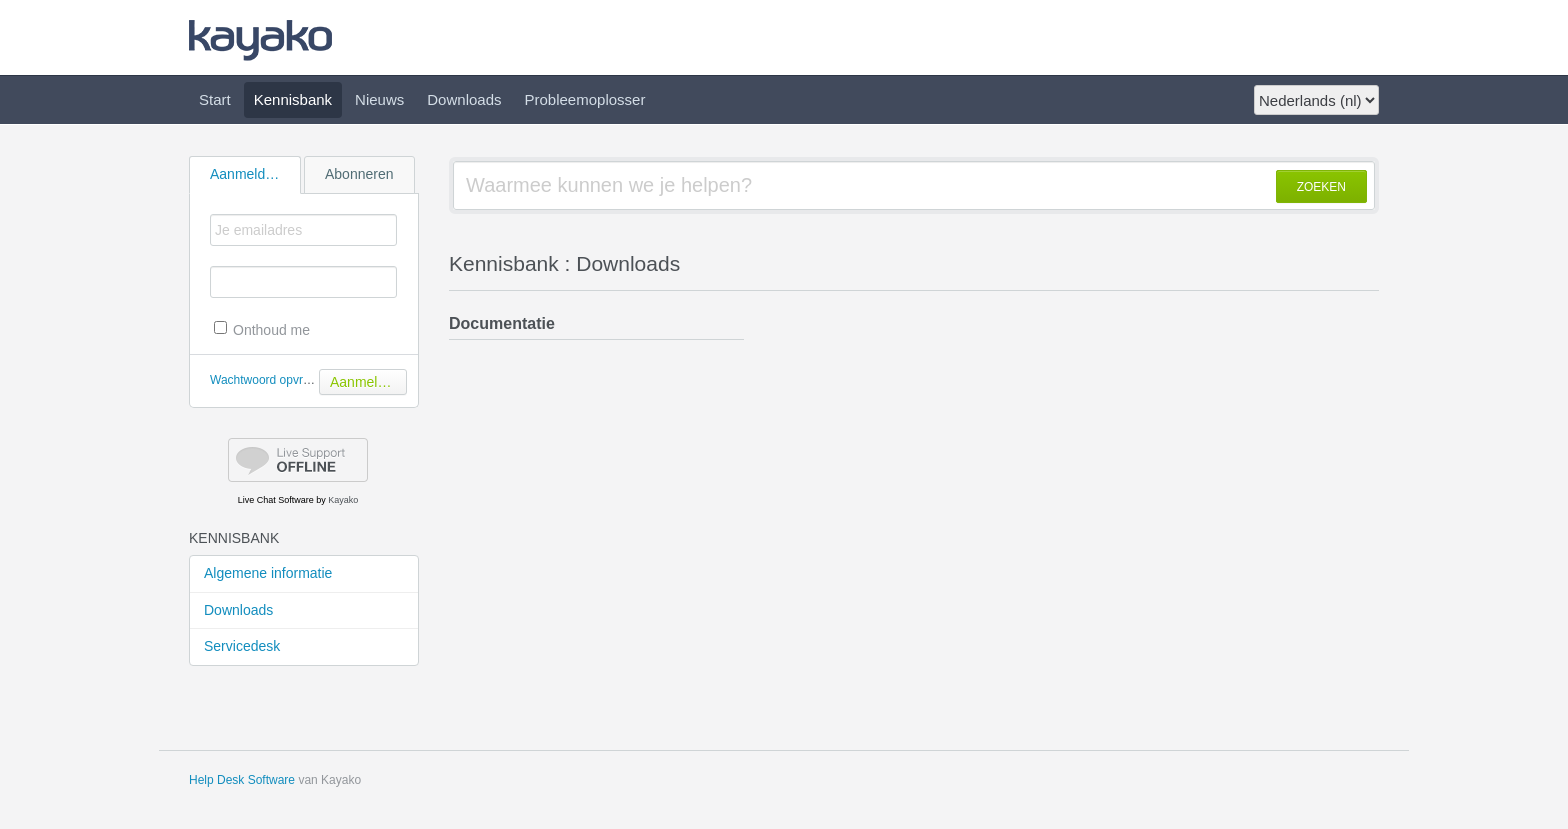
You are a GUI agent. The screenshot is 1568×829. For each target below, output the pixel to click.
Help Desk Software (242, 780)
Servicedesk (242, 646)
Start (215, 99)
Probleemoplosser (585, 99)
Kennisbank (293, 99)
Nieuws (379, 99)
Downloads (464, 99)
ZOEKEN (1321, 187)
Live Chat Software (276, 500)
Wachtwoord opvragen (270, 380)
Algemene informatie (268, 573)
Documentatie (502, 323)
